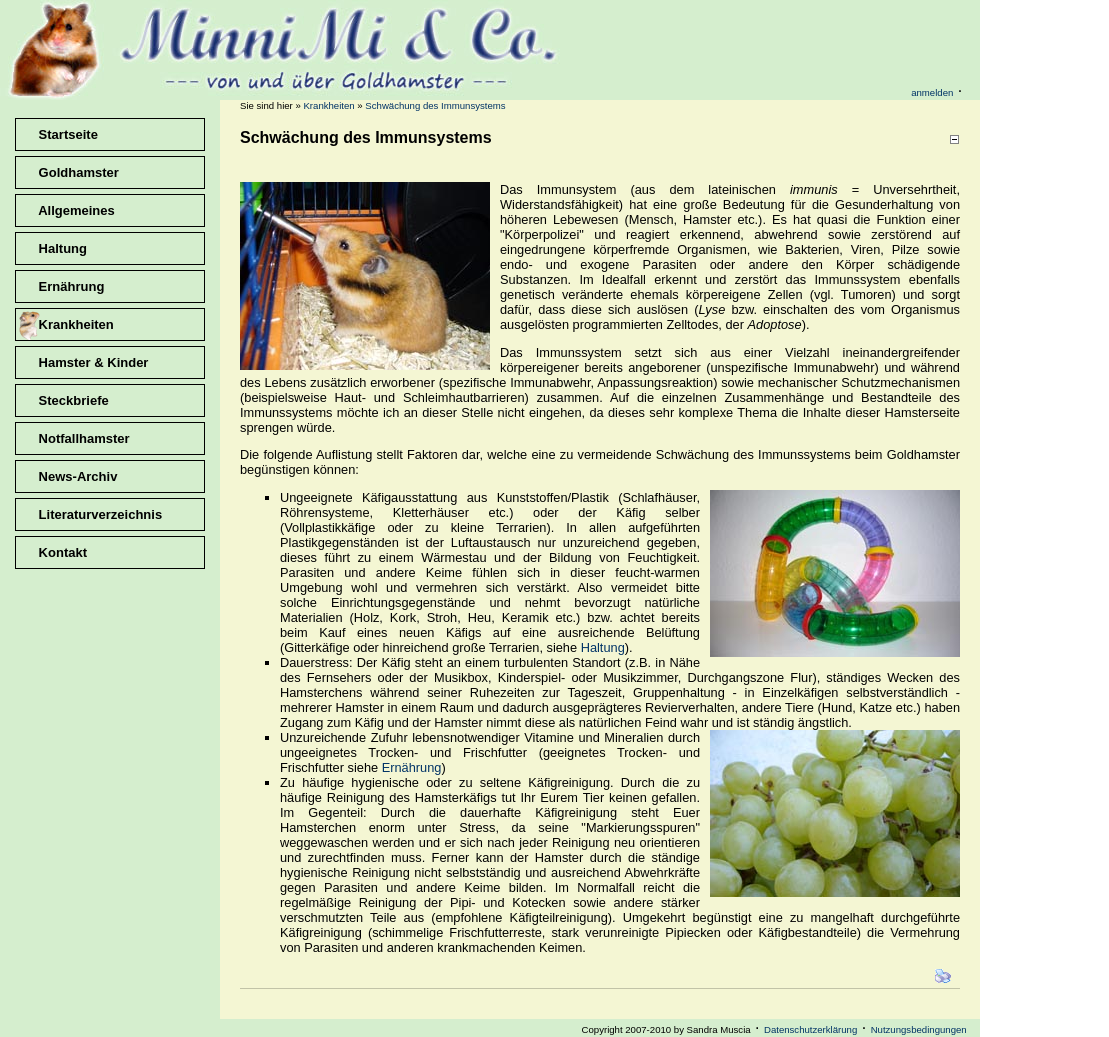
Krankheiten (328, 105)
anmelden (932, 92)
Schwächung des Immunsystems (435, 105)
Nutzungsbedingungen (919, 1029)
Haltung (603, 647)
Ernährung (412, 767)
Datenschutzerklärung (810, 1029)
